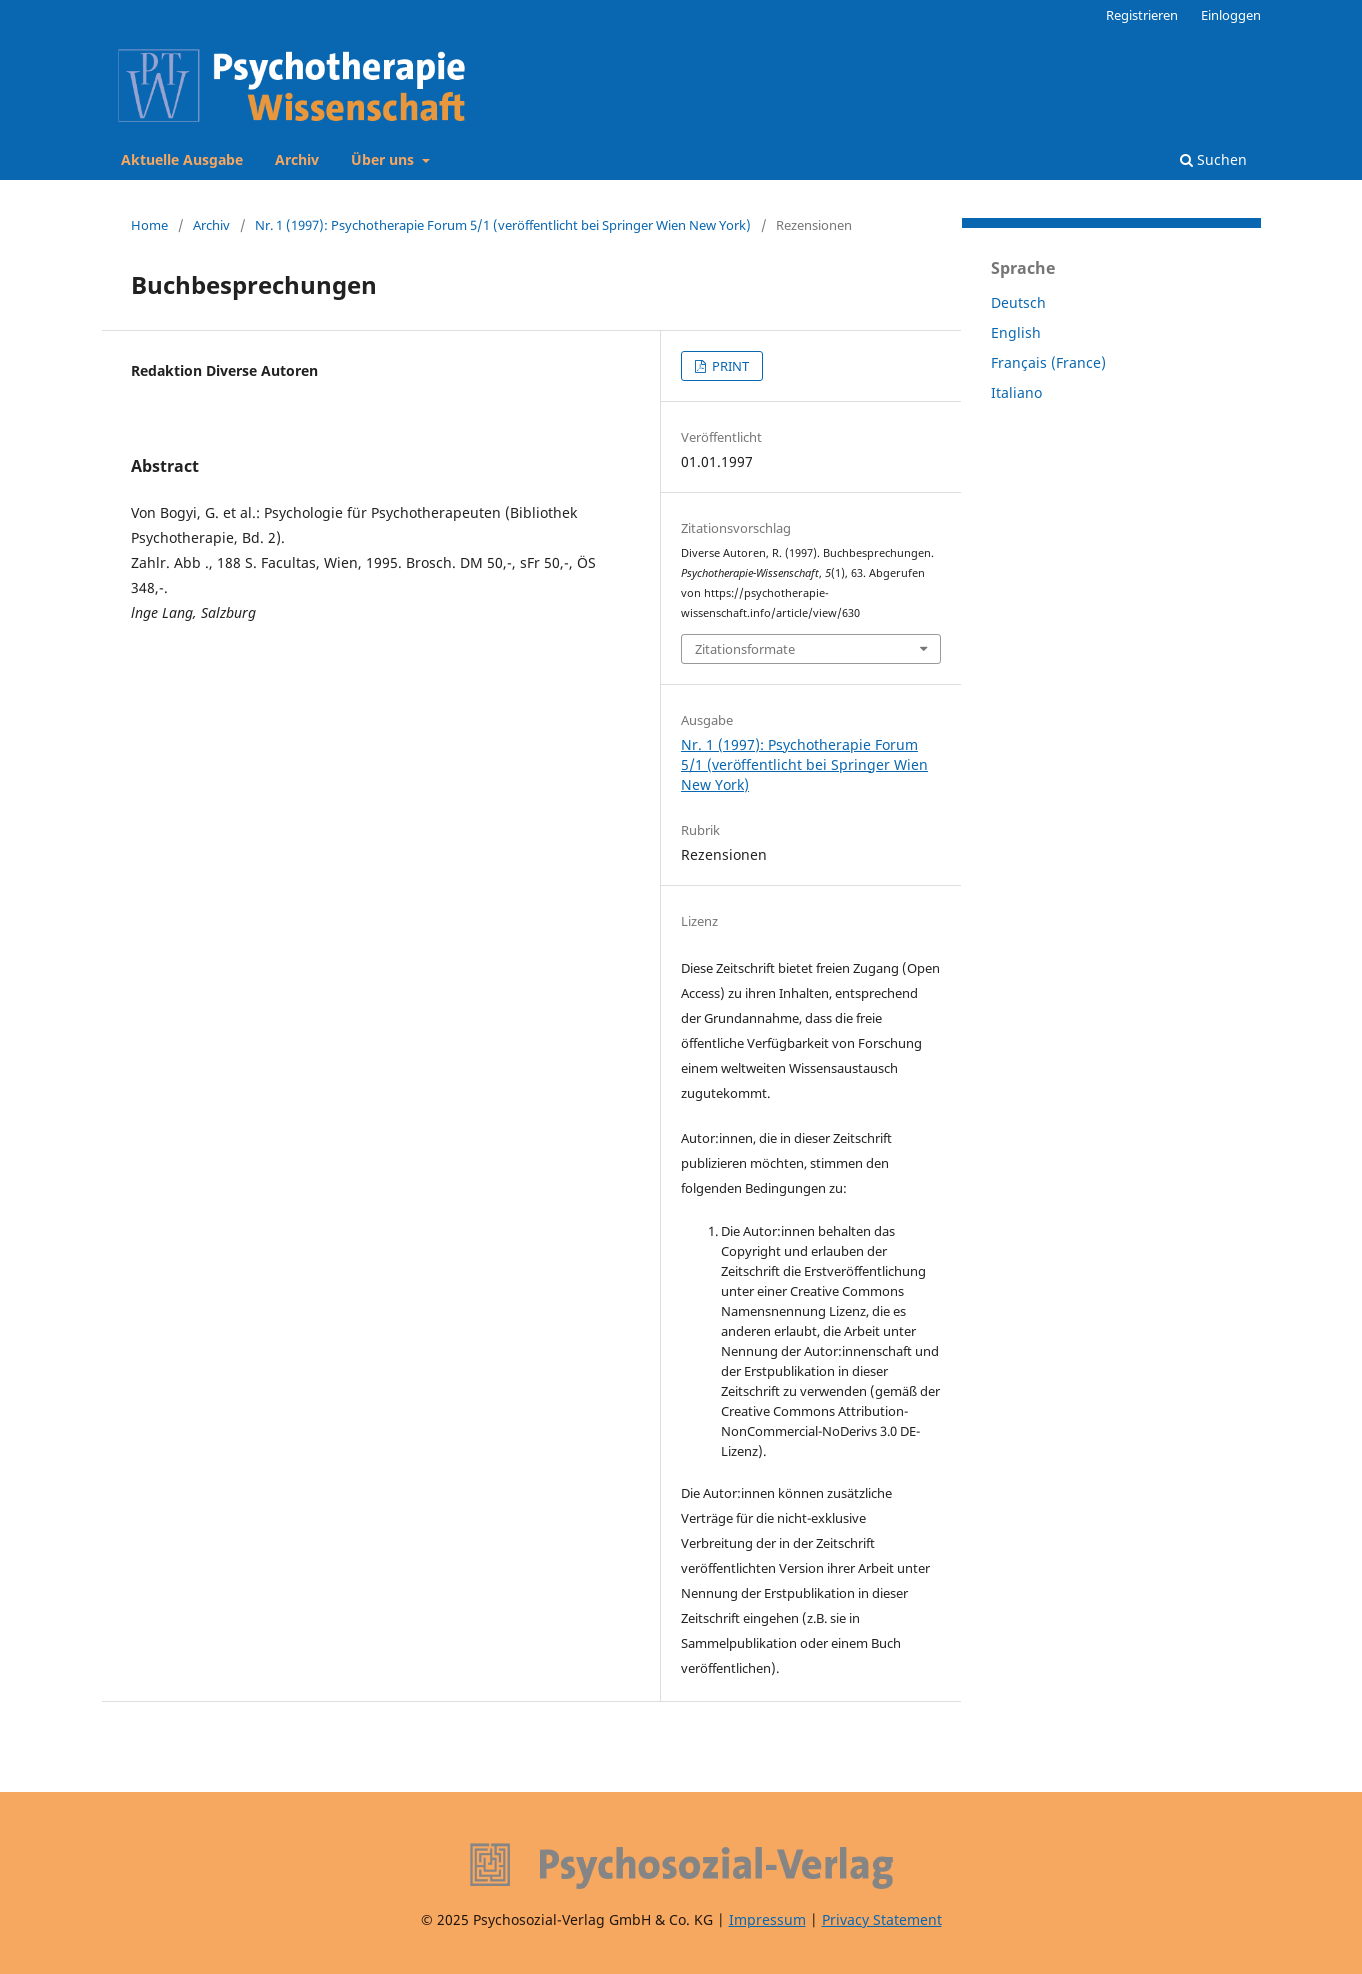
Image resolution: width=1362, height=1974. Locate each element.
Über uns (384, 159)
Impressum (767, 1919)
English (1016, 332)
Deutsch (1018, 302)
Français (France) (1048, 362)
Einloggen (1231, 15)
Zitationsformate (745, 649)
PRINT (729, 366)
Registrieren (1142, 15)
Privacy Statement (882, 1919)
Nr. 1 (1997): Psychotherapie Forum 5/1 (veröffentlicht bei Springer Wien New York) (503, 225)
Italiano (1016, 392)
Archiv (297, 159)
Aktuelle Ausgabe (182, 159)
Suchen (1213, 159)
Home (149, 225)
